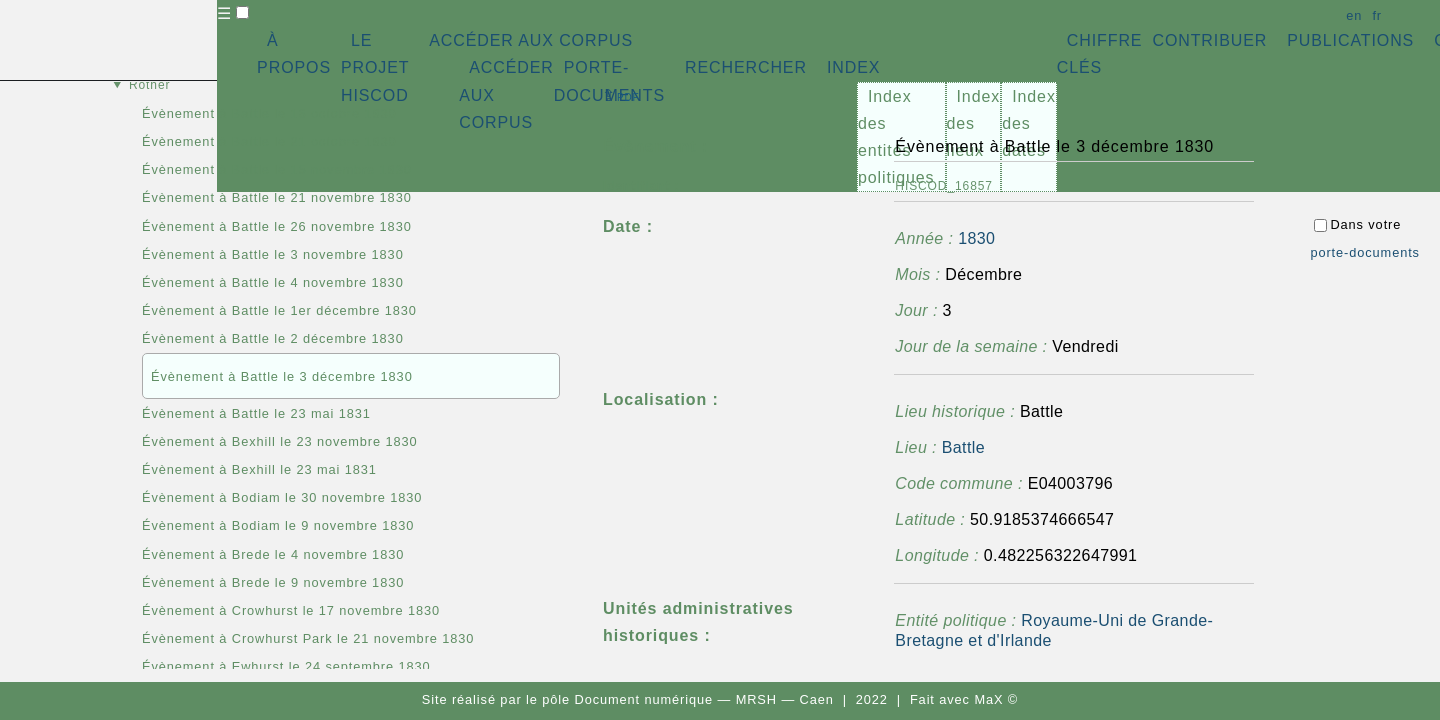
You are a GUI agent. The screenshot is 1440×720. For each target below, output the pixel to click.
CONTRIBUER (1209, 40)
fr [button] (1377, 15)
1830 (976, 238)
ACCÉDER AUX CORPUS (531, 40)
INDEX (853, 67)
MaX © (996, 699)
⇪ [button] (621, 95)
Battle (963, 447)
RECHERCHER (746, 67)
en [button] (1354, 15)
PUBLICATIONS (1350, 40)
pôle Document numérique (627, 699)
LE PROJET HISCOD (375, 67)
